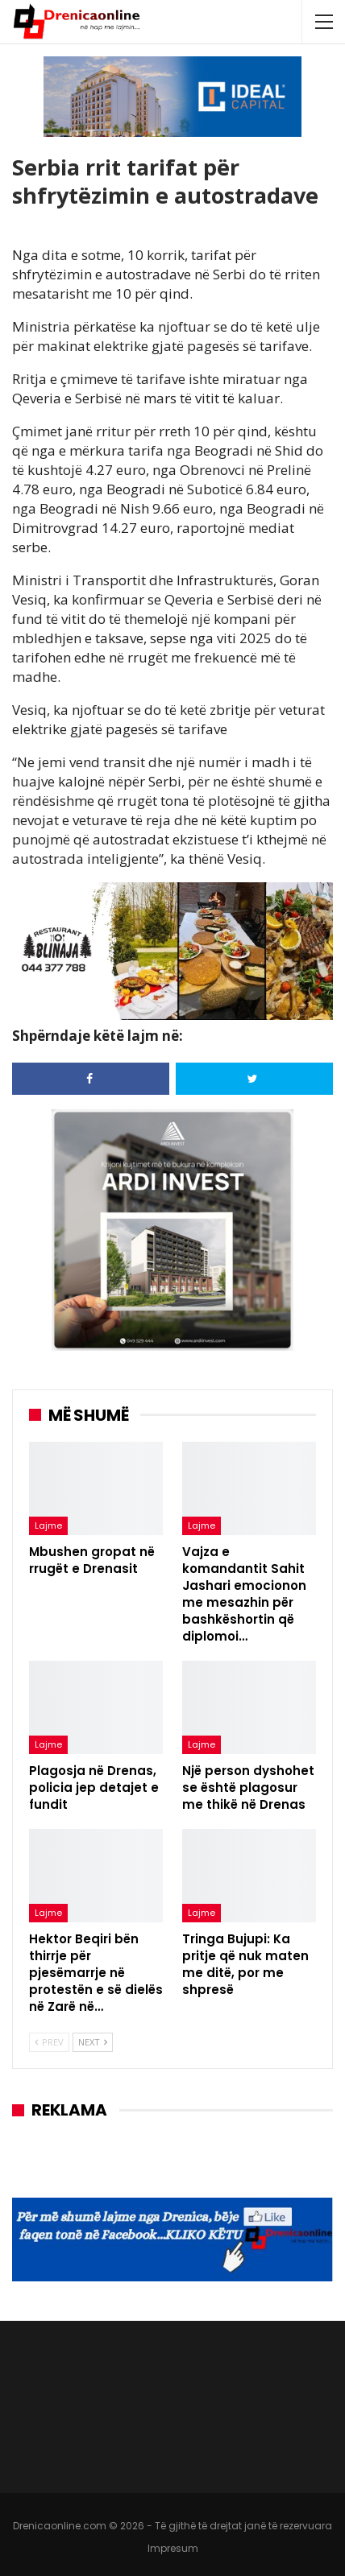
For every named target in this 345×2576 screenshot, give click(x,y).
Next (92, 2042)
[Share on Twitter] (254, 1079)
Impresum (173, 2548)
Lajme (48, 1525)
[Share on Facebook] (90, 1079)
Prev (49, 2042)
